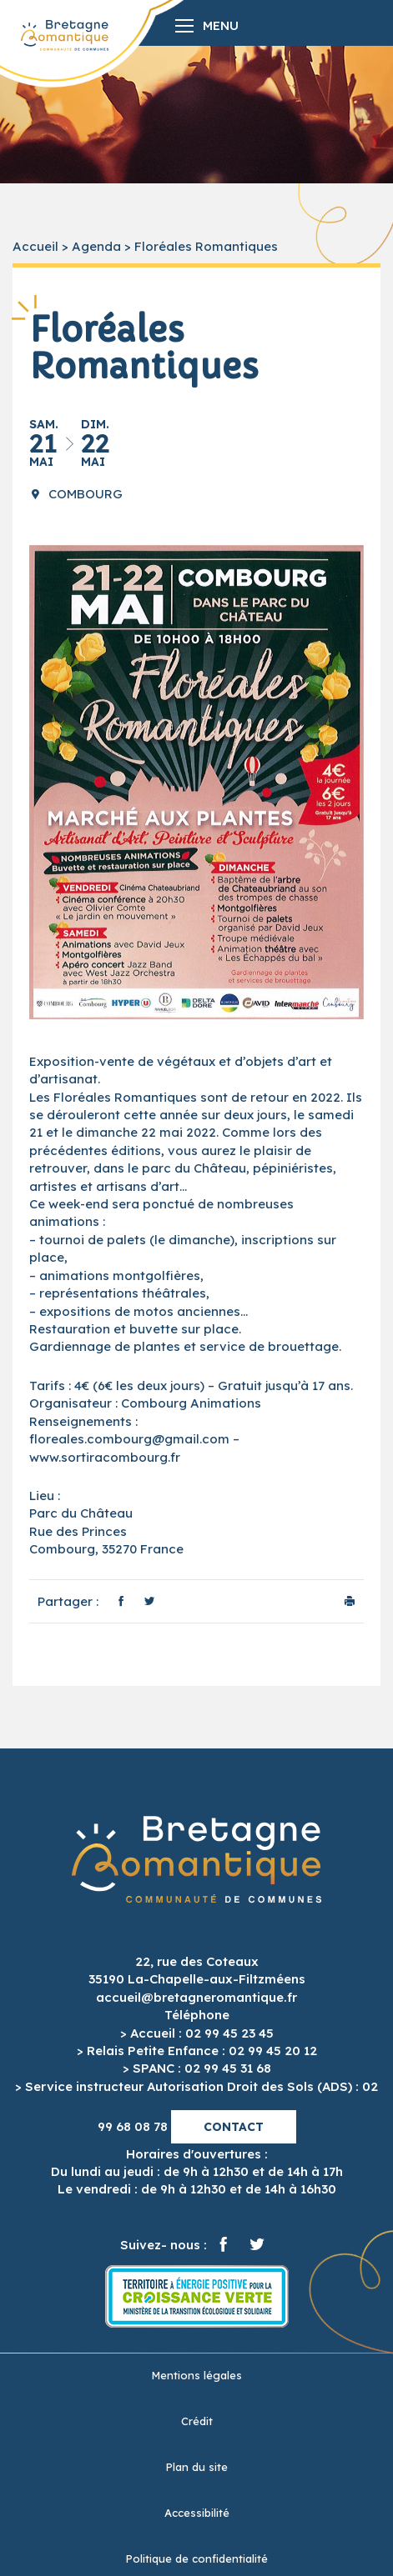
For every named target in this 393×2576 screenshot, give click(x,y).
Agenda (96, 246)
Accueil (35, 246)
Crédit (197, 2421)
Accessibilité (196, 2512)
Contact (234, 2126)
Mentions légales (196, 2375)
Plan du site (196, 2466)
